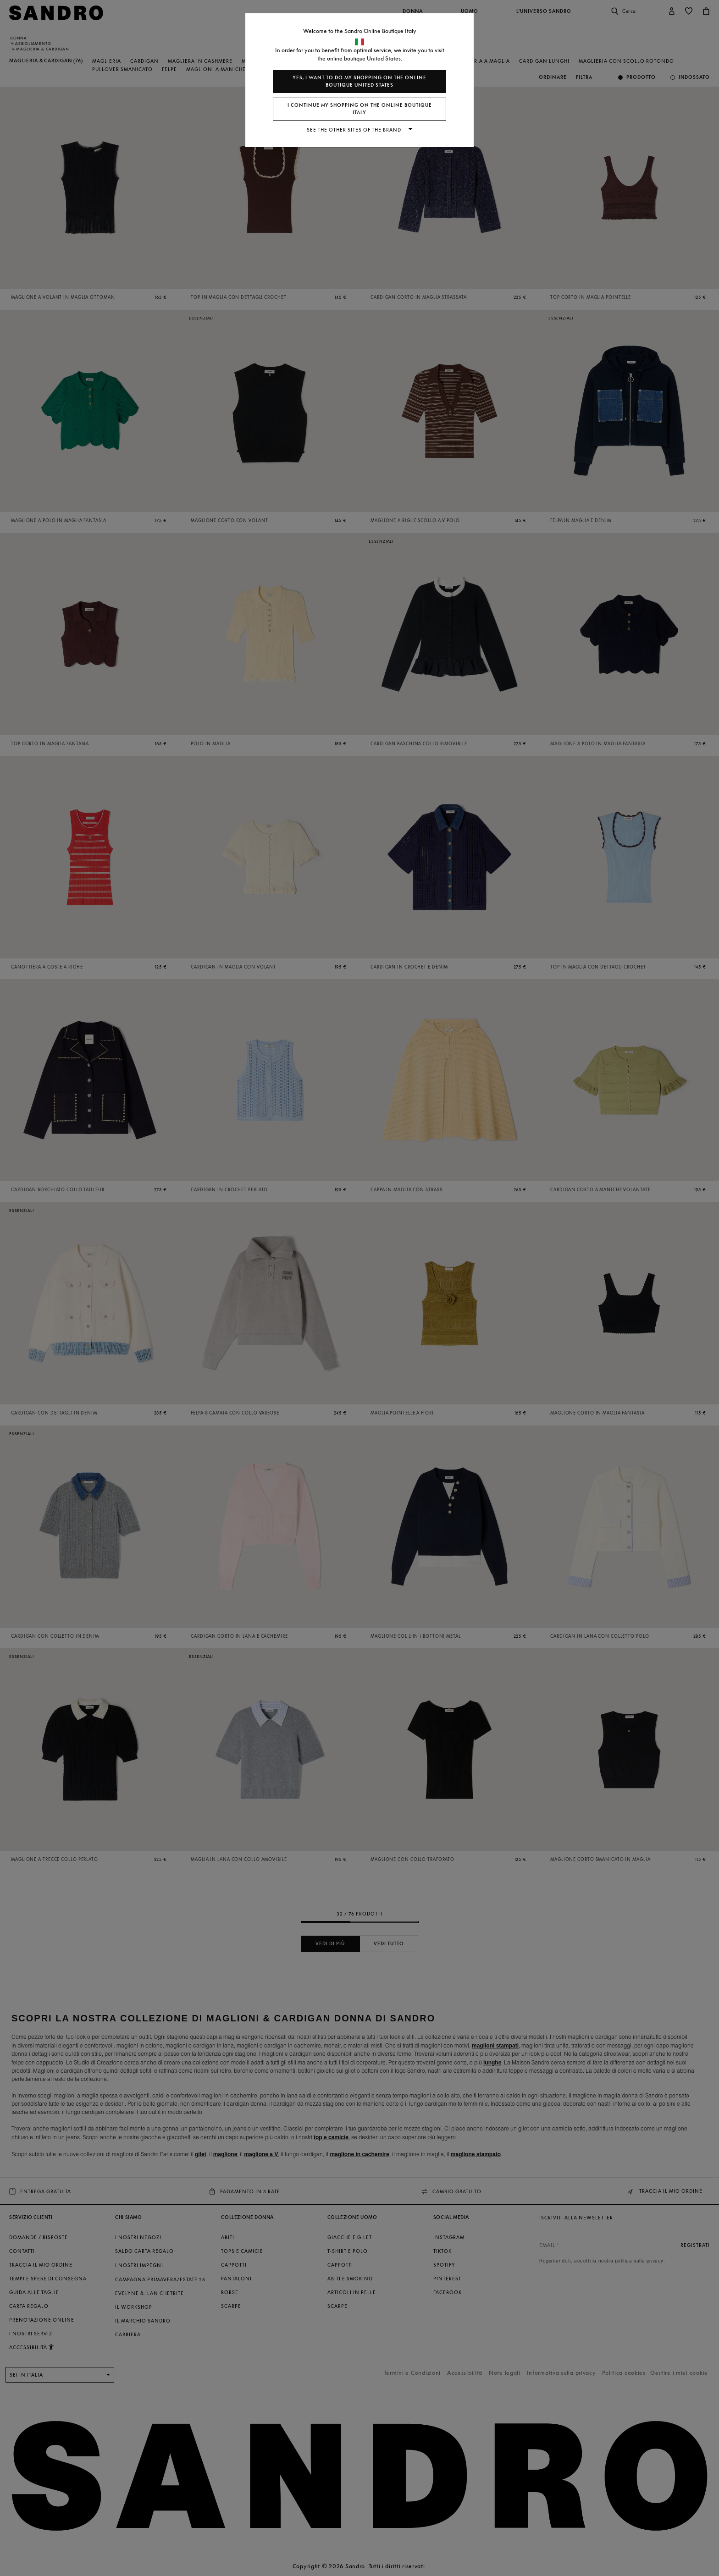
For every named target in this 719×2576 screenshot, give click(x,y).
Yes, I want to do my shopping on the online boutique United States (359, 81)
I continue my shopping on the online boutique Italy (360, 109)
